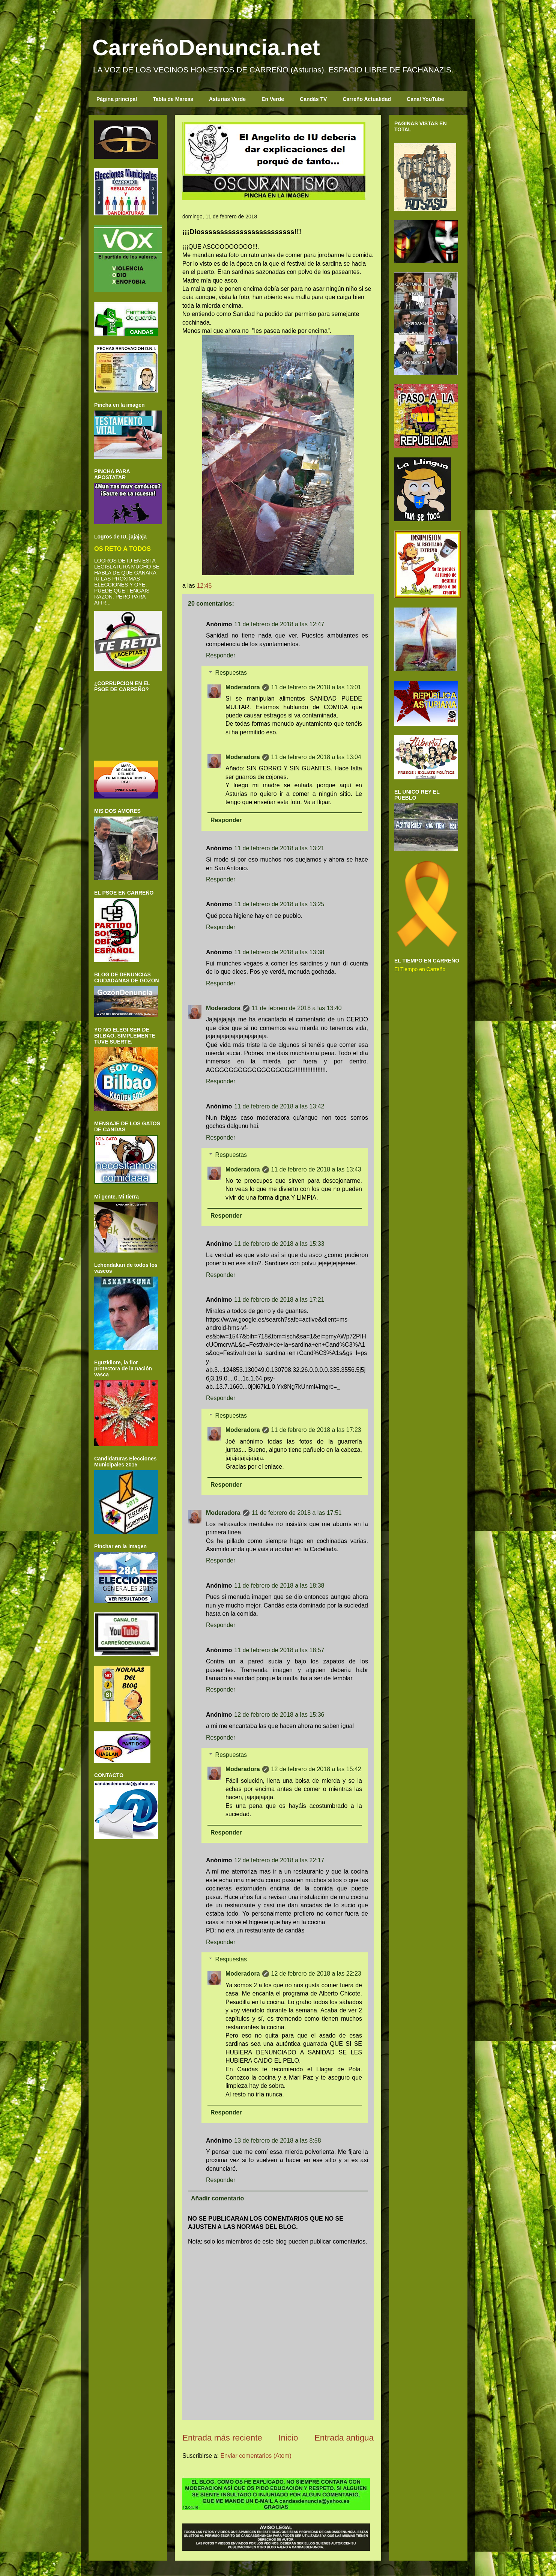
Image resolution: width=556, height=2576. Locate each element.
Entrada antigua (344, 2437)
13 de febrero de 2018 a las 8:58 (277, 2140)
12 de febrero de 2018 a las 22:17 (279, 1860)
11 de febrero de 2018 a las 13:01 (316, 687)
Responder (220, 655)
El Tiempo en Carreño (419, 969)
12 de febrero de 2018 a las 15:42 (316, 1769)
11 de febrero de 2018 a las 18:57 (279, 1650)
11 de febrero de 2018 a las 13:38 (279, 952)
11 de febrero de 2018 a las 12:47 (279, 624)
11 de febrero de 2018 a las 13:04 (316, 757)
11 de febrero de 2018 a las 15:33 (279, 1244)
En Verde (272, 99)
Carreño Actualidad (367, 99)
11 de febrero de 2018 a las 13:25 (279, 904)
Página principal (116, 99)
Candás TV (313, 99)
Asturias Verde (227, 99)
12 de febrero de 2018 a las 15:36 (279, 1714)
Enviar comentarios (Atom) (255, 2456)
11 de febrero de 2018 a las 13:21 (279, 848)
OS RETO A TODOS (122, 548)
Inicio (288, 2437)
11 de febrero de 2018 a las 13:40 (297, 1008)
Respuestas (231, 672)
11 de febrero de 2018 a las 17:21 (279, 1299)
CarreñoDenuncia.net (206, 47)
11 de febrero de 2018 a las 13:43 (316, 1169)
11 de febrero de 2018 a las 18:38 (279, 1585)
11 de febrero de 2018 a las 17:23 (316, 1430)
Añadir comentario (217, 2198)
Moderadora (242, 687)
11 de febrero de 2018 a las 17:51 (297, 1513)
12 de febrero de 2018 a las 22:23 (316, 1973)
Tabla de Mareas (173, 99)
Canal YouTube (425, 99)
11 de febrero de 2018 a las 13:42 (279, 1106)
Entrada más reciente (222, 2437)
